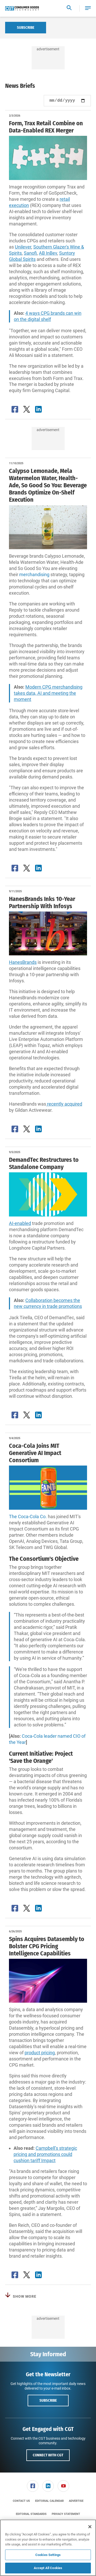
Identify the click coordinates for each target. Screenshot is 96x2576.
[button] (88, 8)
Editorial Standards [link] (31, 2514)
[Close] (89, 2526)
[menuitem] (32, 2486)
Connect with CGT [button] (48, 2455)
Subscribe (25, 27)
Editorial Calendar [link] (49, 2501)
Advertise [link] (76, 2501)
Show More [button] (20, 2295)
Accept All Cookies (48, 2568)
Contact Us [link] (21, 2501)
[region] (48, 2548)
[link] (32, 2486)
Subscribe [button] (48, 2400)
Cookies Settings (48, 2555)
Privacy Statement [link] (66, 2514)
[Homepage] (22, 8)
